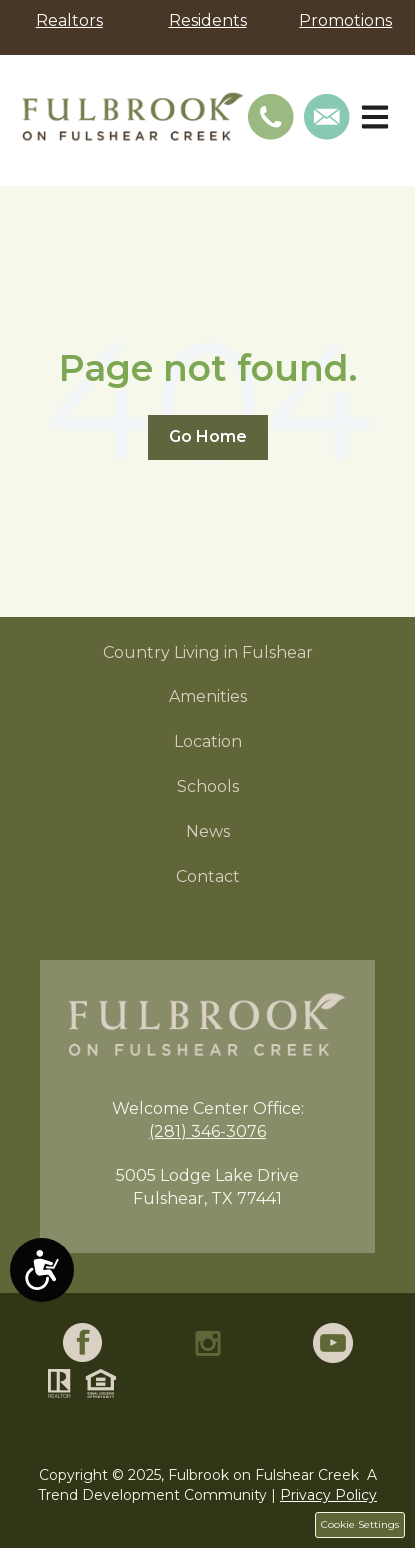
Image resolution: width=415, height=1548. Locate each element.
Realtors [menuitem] (69, 20)
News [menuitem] (208, 831)
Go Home (208, 436)
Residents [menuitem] (208, 20)
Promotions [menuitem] (345, 20)
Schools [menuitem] (208, 786)
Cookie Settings (360, 1524)
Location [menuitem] (208, 741)
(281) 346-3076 (207, 1131)
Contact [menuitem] (208, 876)
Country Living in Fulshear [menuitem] (208, 652)
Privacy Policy (328, 1495)
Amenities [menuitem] (208, 696)
